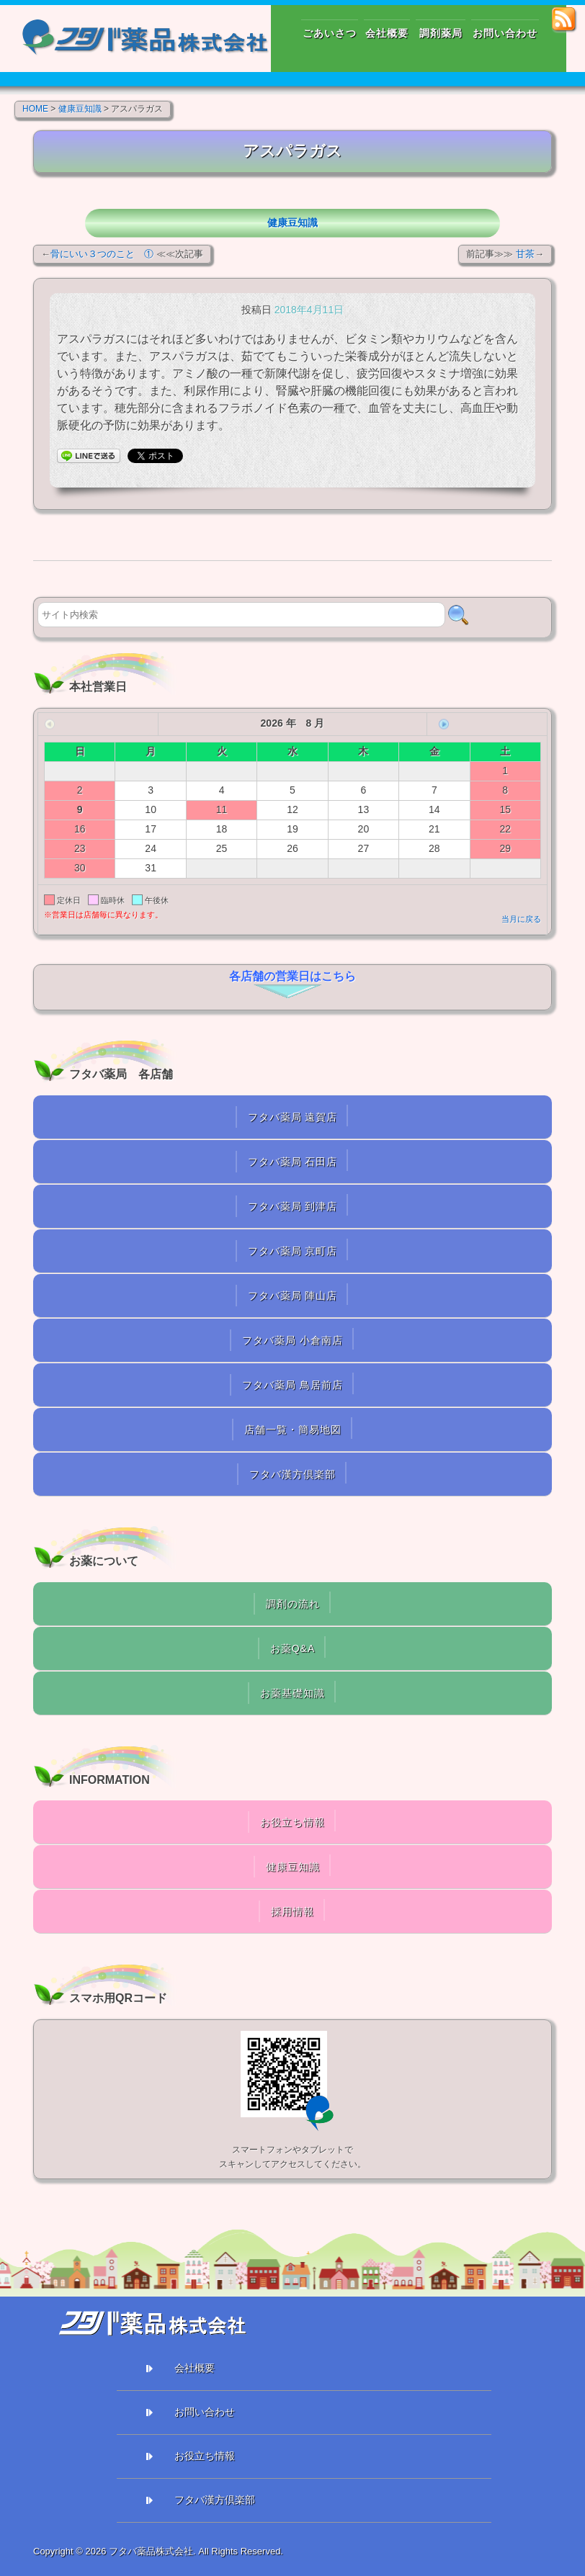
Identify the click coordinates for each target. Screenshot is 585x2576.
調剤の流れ (293, 1604)
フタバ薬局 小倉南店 (292, 1340)
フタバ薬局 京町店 (293, 1251)
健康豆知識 (292, 222)
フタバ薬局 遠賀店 (293, 1117)
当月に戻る (521, 919)
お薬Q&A (293, 1648)
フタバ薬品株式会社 (151, 2551)
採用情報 (292, 1911)
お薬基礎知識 (292, 1693)
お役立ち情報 (292, 1822)
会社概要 (194, 2368)
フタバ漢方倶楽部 (292, 1474)
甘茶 (525, 253)
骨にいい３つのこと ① (101, 253)
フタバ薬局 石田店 (293, 1161)
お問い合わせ (204, 2412)
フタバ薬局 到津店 (293, 1206)
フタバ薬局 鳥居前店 (292, 1385)
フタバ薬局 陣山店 (293, 1295)
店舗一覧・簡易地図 (292, 1429)
